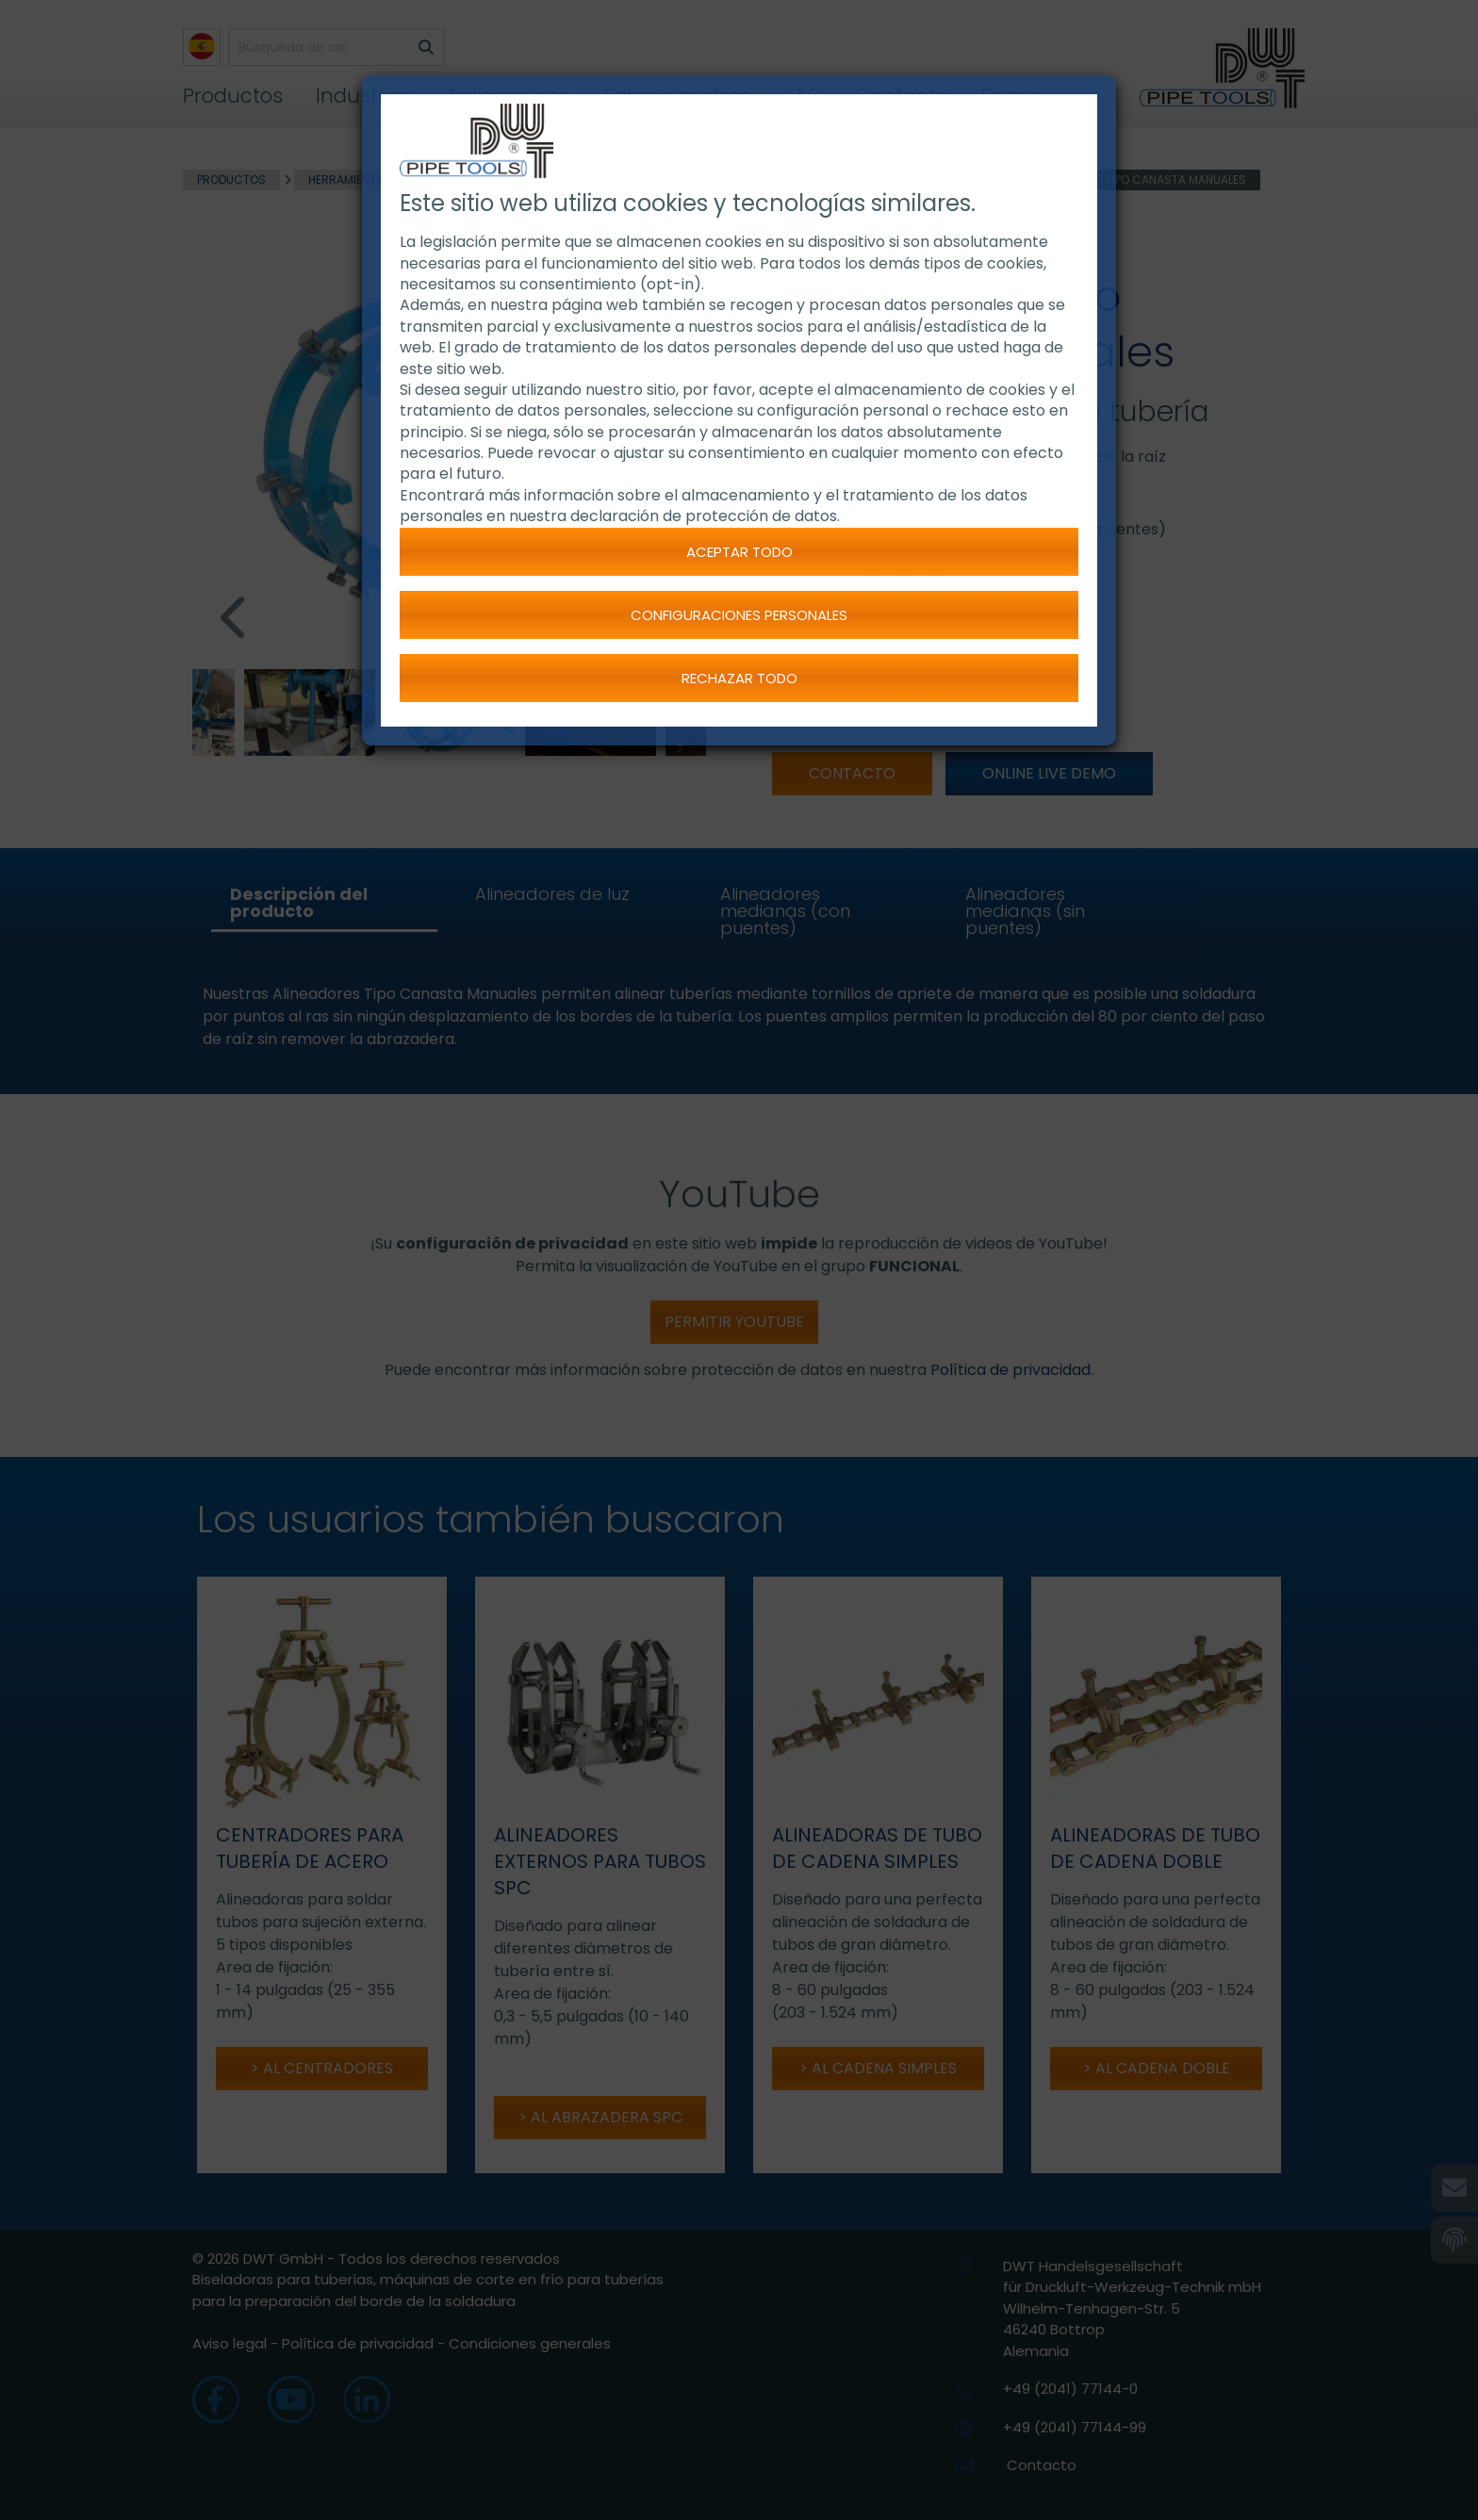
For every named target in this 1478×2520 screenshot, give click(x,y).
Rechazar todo (739, 678)
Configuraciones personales (739, 615)
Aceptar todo (739, 552)
